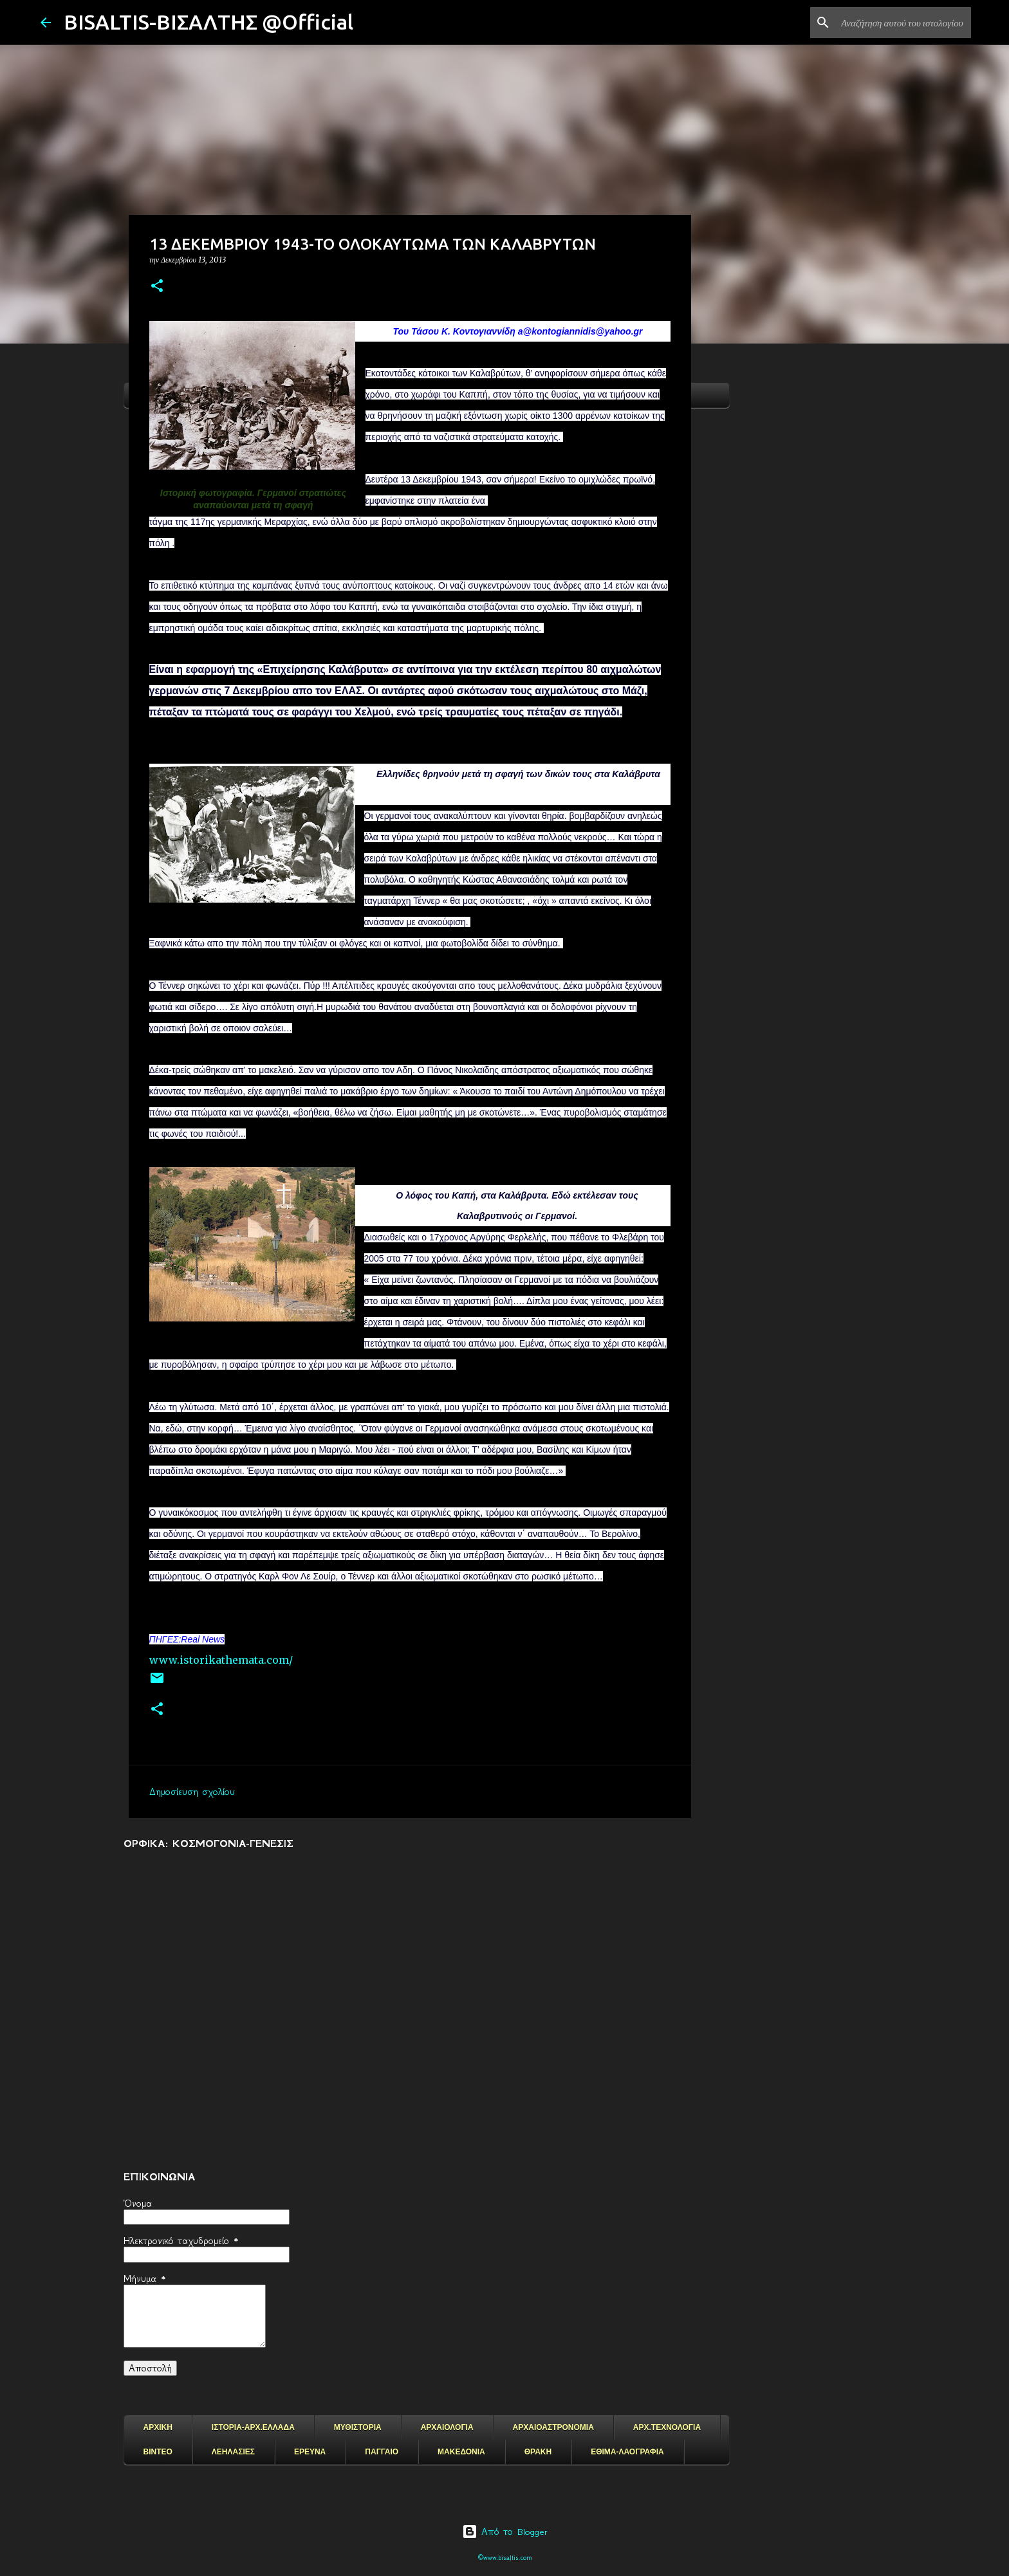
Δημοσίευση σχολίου (192, 1792)
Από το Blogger (505, 2531)
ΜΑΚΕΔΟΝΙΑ (461, 2451)
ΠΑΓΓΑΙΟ (381, 2451)
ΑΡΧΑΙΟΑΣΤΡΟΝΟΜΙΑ (553, 2427)
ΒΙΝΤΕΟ (157, 2451)
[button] (157, 286)
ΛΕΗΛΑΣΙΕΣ (233, 2451)
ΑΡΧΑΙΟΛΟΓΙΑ (447, 2427)
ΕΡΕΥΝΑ (310, 2451)
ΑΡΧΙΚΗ (157, 2427)
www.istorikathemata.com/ (221, 1659)
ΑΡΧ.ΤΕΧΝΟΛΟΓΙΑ (667, 2427)
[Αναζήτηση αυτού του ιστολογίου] (903, 22)
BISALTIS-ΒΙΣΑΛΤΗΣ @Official (208, 21)
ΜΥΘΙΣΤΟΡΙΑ (358, 2427)
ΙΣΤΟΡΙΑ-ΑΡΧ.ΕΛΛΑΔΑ (253, 2427)
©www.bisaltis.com (505, 2557)
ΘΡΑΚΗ (537, 2451)
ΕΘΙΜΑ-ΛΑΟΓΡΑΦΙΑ (627, 2451)
